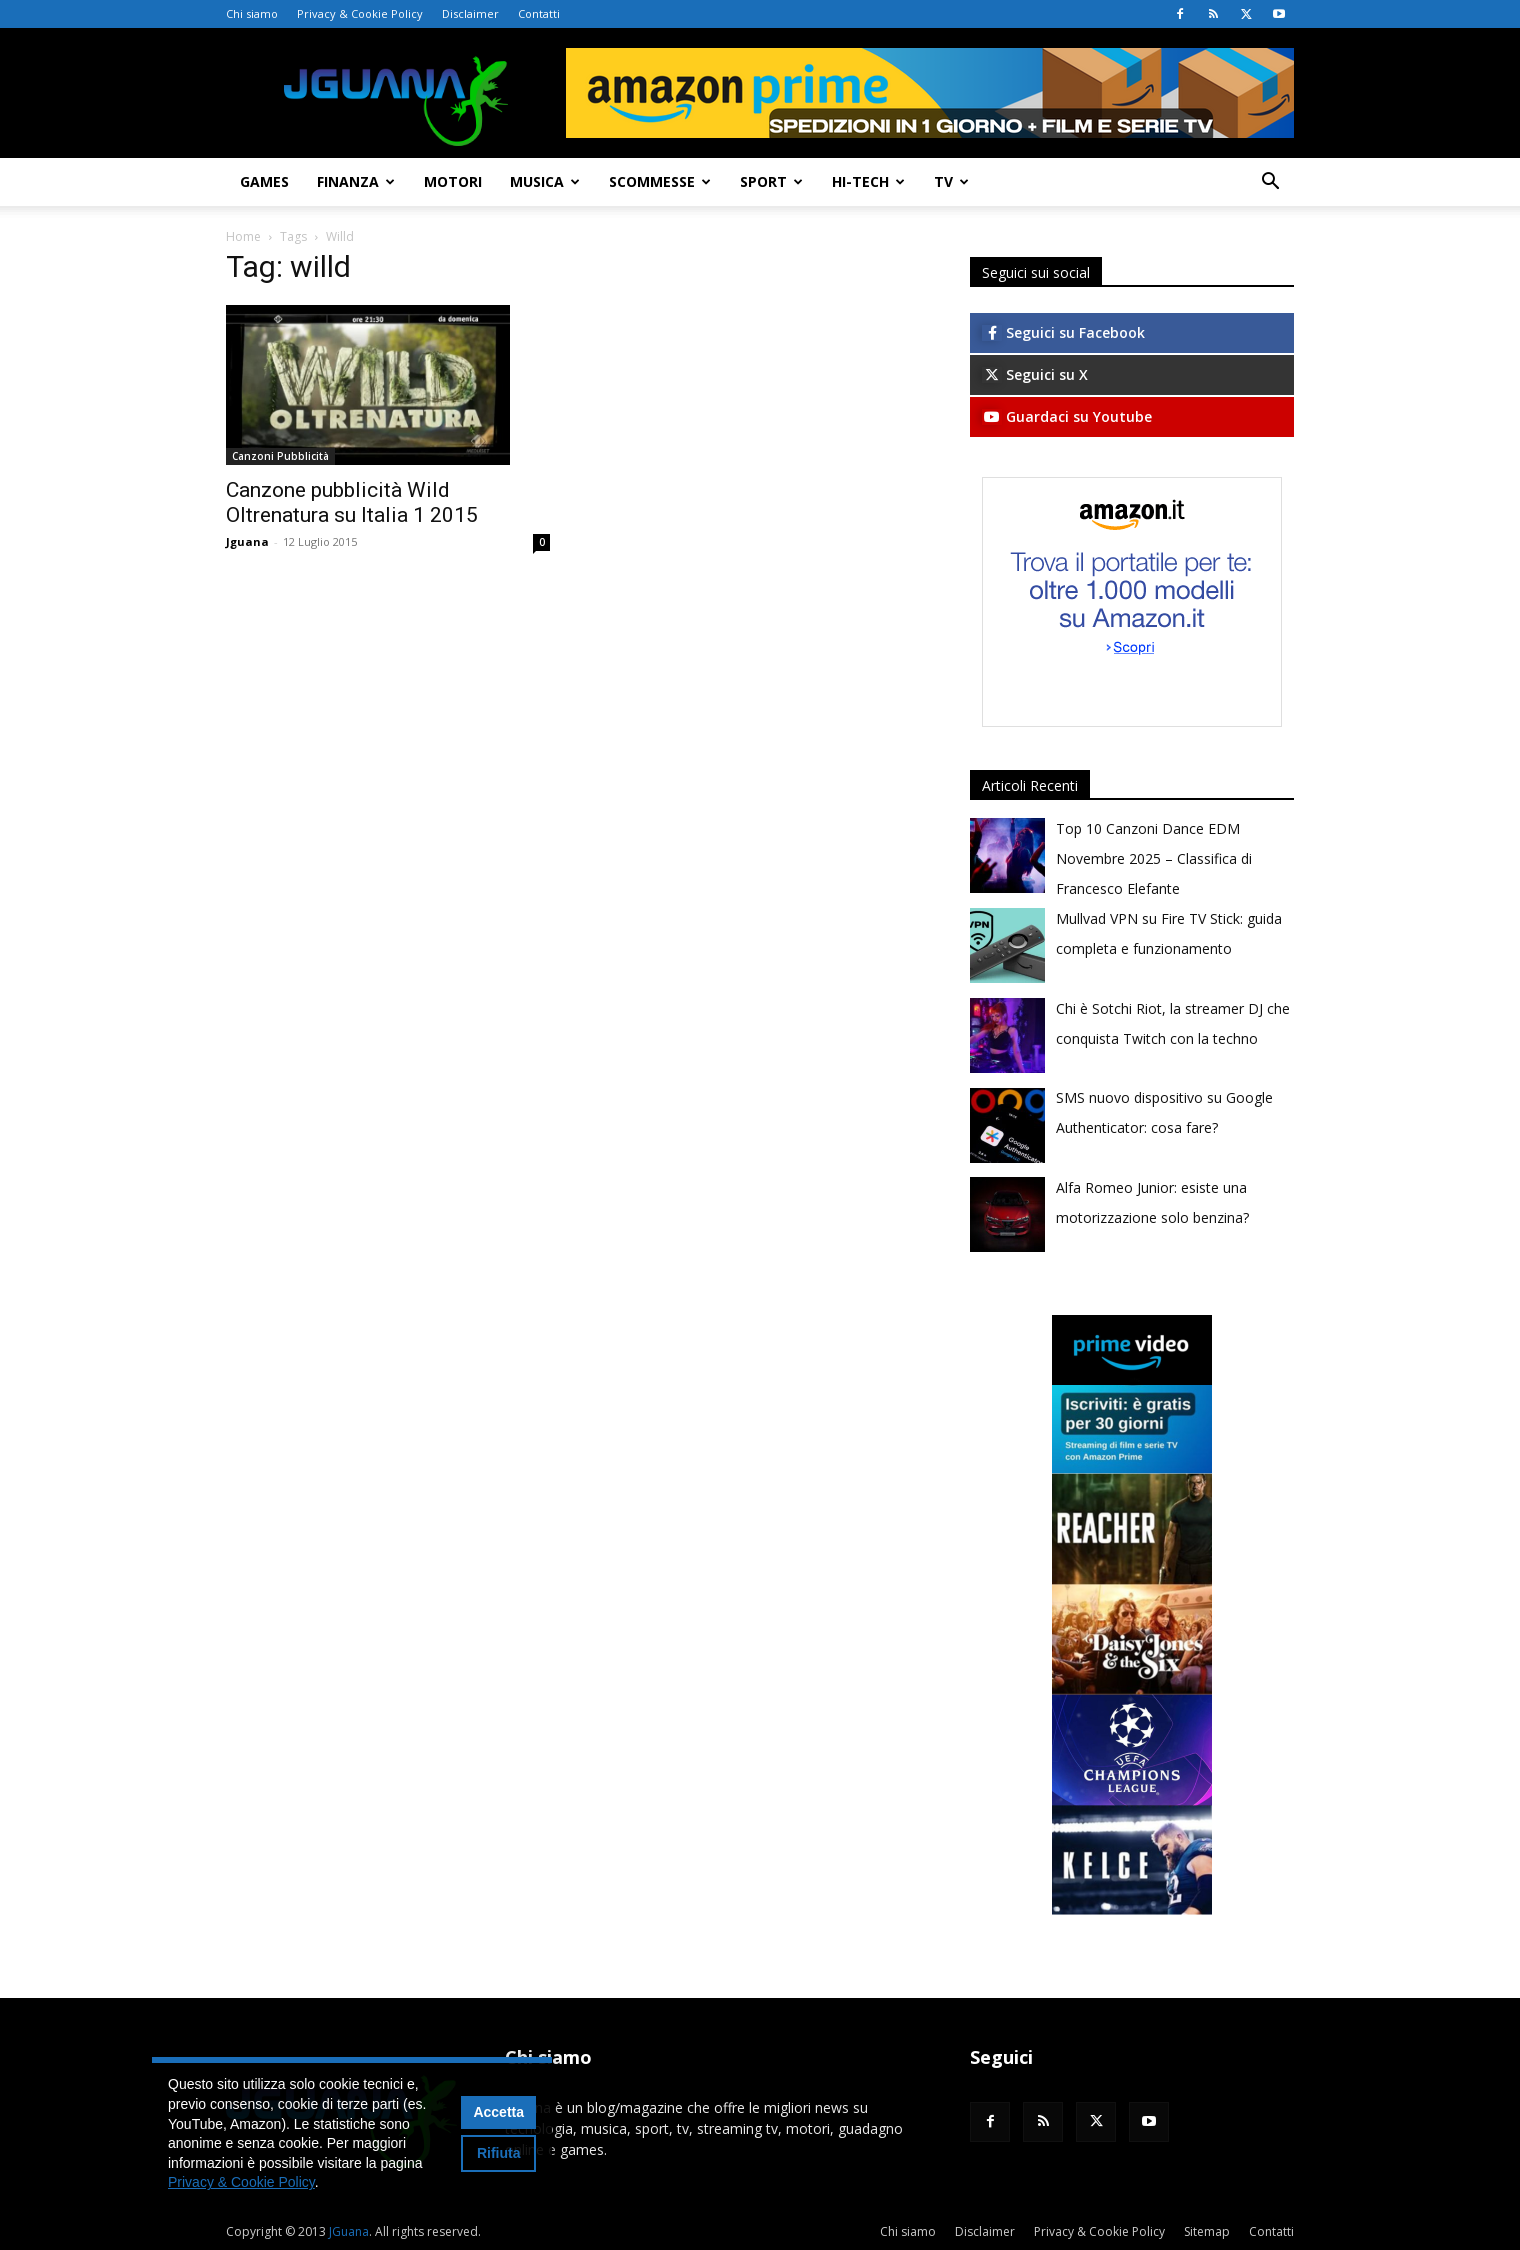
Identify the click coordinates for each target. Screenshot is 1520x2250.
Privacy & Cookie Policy (360, 13)
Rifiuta (499, 2153)
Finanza (356, 181)
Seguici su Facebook (1063, 332)
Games (264, 181)
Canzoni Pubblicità (280, 456)
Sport (771, 181)
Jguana (247, 541)
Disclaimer (470, 13)
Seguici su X (1035, 374)
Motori (453, 181)
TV (951, 181)
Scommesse (660, 181)
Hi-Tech (868, 181)
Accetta (498, 2112)
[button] (1270, 183)
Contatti (539, 13)
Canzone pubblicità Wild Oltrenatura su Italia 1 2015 (352, 502)
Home (243, 236)
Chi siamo (252, 13)
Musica (545, 181)
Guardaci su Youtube (1067, 416)
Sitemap (1207, 2231)
